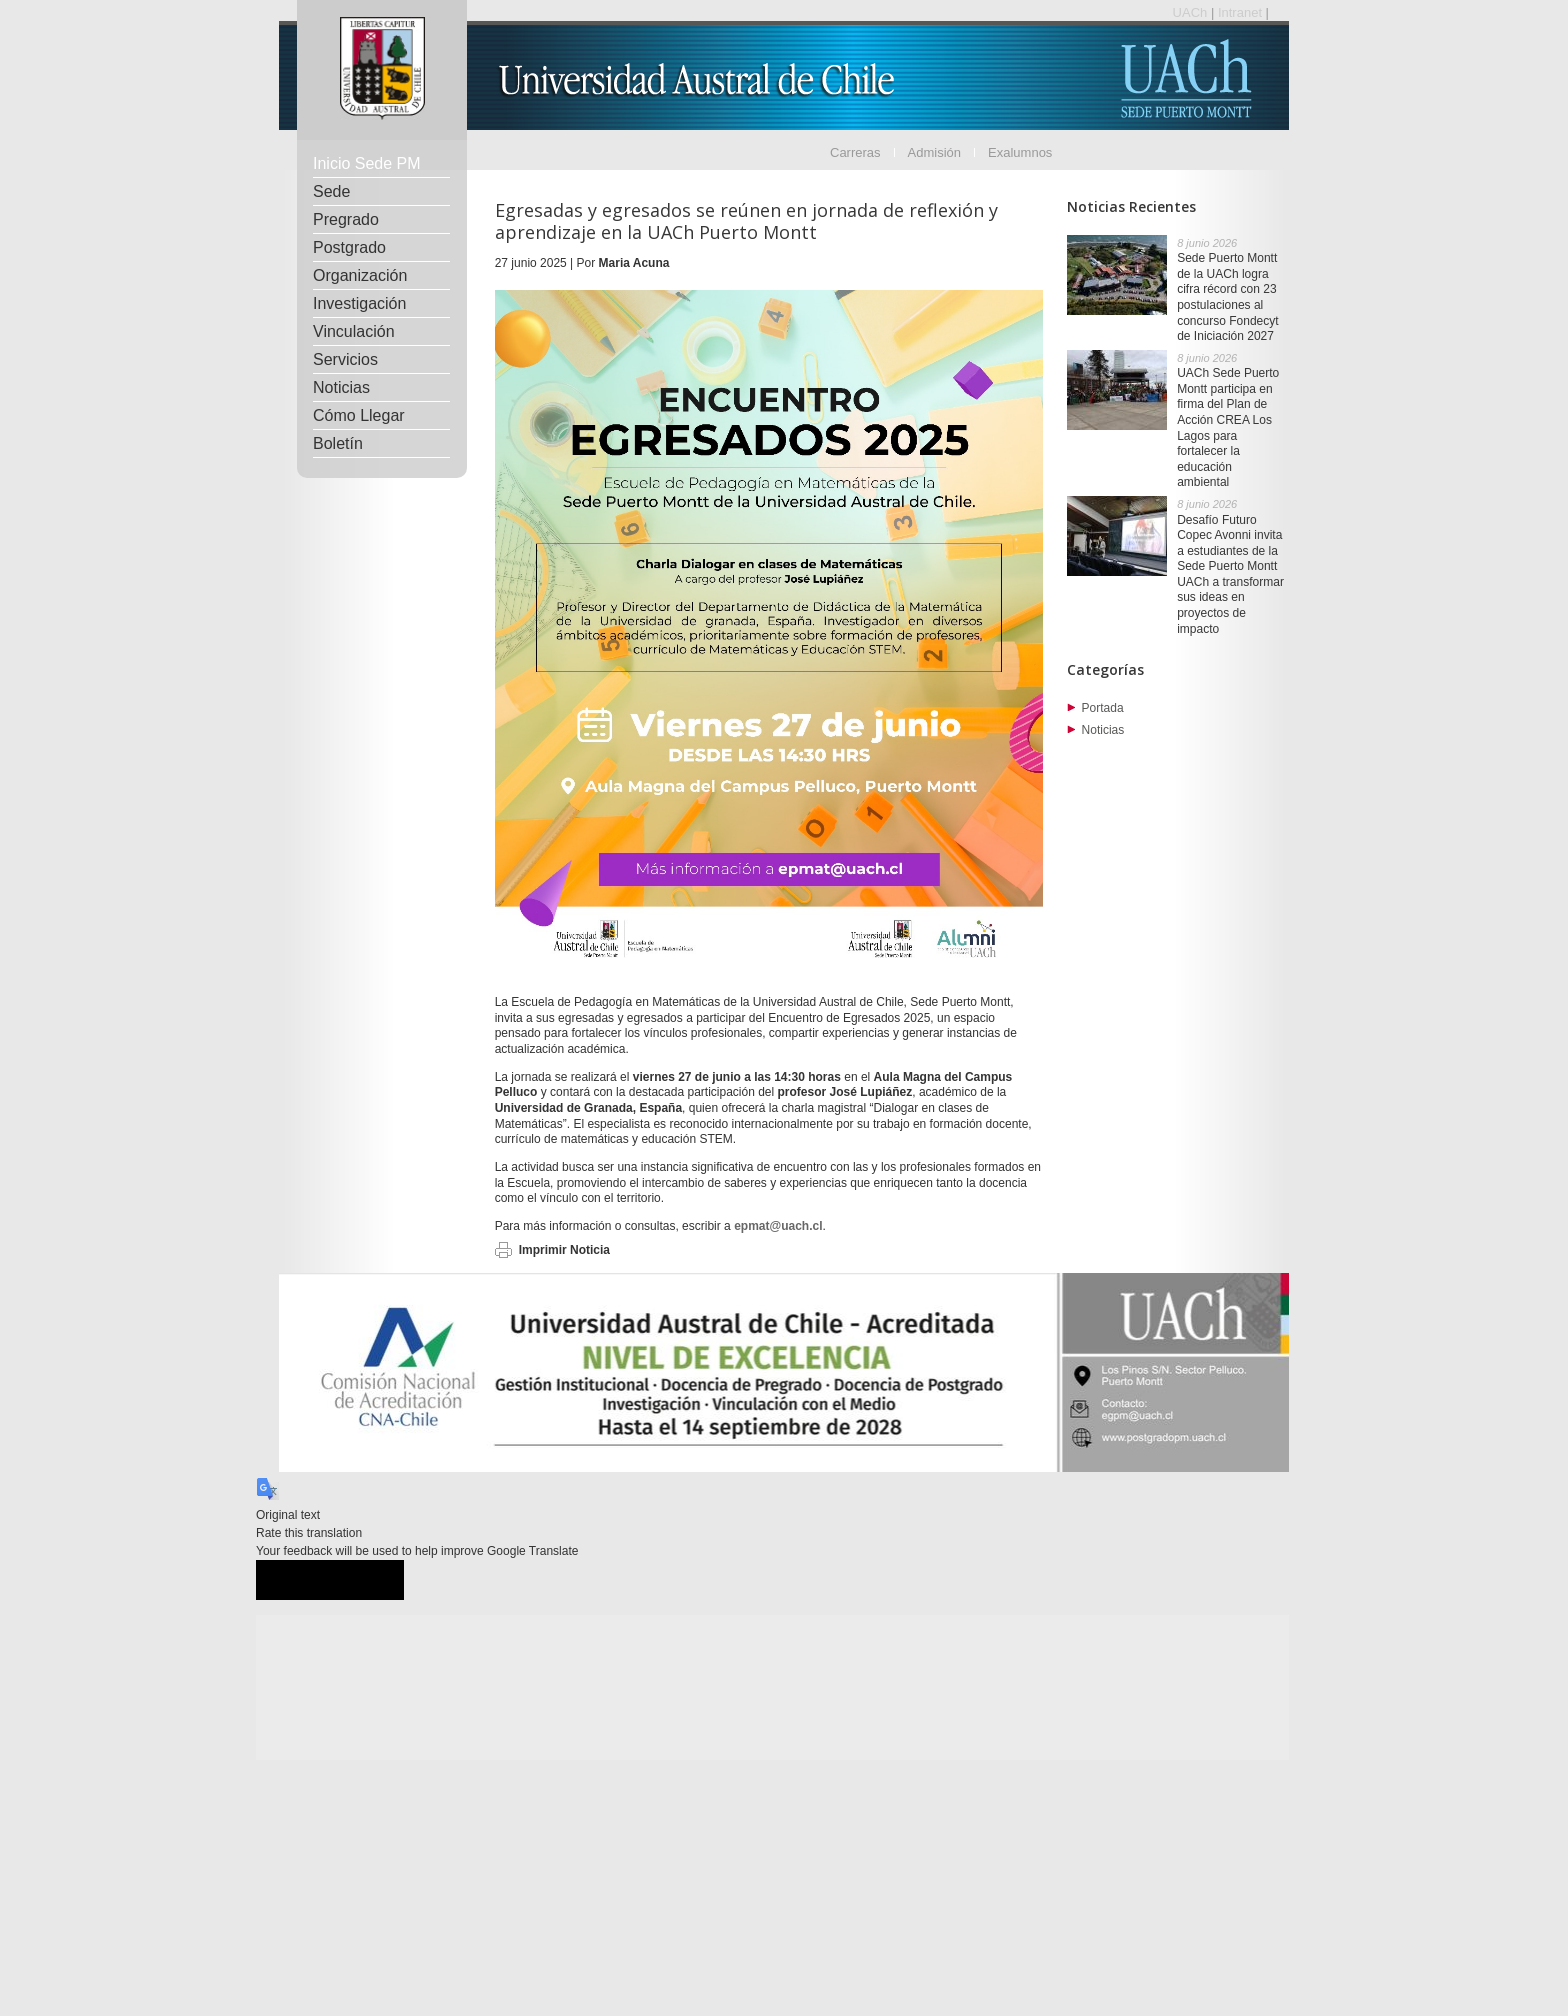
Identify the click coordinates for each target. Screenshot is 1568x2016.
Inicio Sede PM (367, 163)
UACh (1192, 12)
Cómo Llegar (359, 415)
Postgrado (349, 247)
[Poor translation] (367, 1580)
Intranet (1242, 12)
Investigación (359, 303)
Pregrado (346, 219)
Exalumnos (1020, 152)
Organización (360, 275)
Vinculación (354, 331)
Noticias (341, 387)
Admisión (934, 152)
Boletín (338, 443)
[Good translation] (293, 1580)
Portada (1103, 708)
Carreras (855, 152)
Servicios (345, 359)
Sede (331, 191)
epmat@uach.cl (778, 1226)
